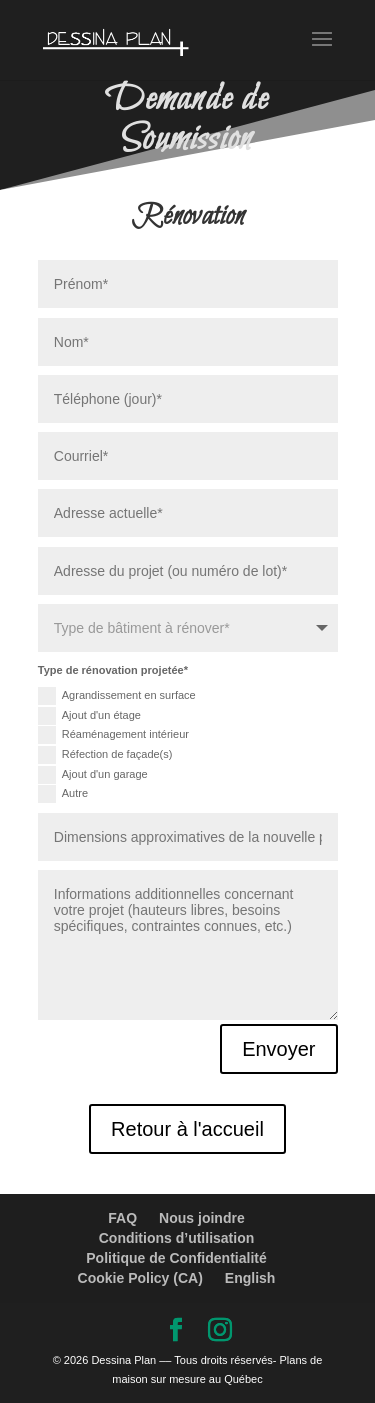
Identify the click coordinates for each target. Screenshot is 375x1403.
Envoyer (278, 1049)
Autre (63, 794)
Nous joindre (202, 1218)
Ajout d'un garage (93, 775)
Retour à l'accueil (187, 1129)
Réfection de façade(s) (105, 755)
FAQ (122, 1218)
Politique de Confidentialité (176, 1258)
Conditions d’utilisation (177, 1238)
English (250, 1278)
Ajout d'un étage (89, 716)
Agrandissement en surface (117, 696)
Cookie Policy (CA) (140, 1278)
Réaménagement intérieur (113, 735)
